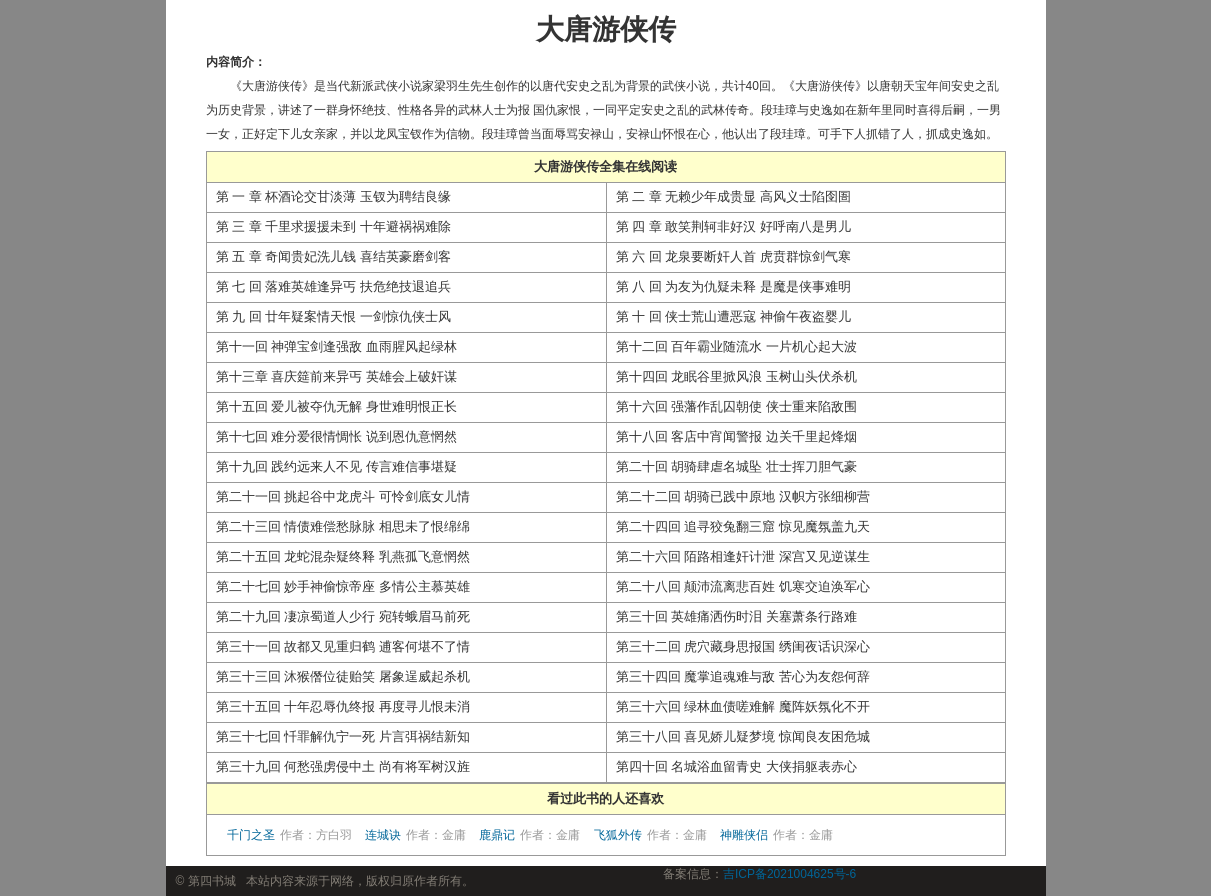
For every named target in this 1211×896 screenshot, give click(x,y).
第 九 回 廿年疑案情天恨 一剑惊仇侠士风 (333, 316)
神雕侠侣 (776, 835)
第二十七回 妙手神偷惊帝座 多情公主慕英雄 (343, 586)
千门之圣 (289, 835)
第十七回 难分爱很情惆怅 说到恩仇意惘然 (336, 436)
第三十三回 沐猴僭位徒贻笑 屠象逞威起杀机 (343, 676)
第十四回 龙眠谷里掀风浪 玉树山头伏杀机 (736, 376)
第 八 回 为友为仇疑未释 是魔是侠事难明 (733, 286)
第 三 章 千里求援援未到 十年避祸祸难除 (333, 226)
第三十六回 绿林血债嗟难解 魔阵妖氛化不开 (743, 706)
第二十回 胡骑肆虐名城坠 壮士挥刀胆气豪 (736, 466)
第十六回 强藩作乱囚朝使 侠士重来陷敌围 (736, 406)
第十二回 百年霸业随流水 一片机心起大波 (736, 346)
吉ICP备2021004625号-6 (789, 874)
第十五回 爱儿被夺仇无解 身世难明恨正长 (336, 406)
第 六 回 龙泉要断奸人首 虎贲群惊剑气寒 (733, 256)
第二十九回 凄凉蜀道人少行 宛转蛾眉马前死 (343, 616)
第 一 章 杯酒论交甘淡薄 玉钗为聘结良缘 (333, 196)
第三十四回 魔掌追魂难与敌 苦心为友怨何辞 (743, 676)
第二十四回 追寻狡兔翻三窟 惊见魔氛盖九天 (743, 526)
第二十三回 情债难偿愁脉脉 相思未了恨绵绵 (343, 526)
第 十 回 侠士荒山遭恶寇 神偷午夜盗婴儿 (733, 316)
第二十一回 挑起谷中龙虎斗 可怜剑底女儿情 (343, 496)
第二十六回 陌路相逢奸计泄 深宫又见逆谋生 (743, 556)
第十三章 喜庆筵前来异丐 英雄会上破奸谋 (336, 376)
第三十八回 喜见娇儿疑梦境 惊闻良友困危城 (743, 736)
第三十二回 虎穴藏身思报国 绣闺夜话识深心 (743, 646)
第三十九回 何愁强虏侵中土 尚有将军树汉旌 (343, 766)
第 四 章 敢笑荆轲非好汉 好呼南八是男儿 (733, 226)
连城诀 (415, 835)
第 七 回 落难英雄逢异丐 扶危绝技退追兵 (333, 286)
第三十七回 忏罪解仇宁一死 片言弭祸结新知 (343, 736)
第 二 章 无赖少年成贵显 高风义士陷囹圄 (733, 196)
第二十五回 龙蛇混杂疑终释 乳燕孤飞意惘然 (343, 556)
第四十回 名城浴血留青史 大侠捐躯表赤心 (736, 766)
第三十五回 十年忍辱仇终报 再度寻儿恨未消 (343, 706)
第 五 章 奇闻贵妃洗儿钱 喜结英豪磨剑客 (333, 256)
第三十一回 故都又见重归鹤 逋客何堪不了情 (343, 646)
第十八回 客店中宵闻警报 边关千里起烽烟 (736, 436)
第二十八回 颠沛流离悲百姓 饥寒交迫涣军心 (743, 586)
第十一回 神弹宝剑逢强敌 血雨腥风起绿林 (336, 346)
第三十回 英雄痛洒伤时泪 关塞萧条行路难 (736, 616)
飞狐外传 (650, 835)
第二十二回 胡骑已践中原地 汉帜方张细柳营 (743, 496)
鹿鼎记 (529, 835)
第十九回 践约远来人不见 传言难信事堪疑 (336, 466)
